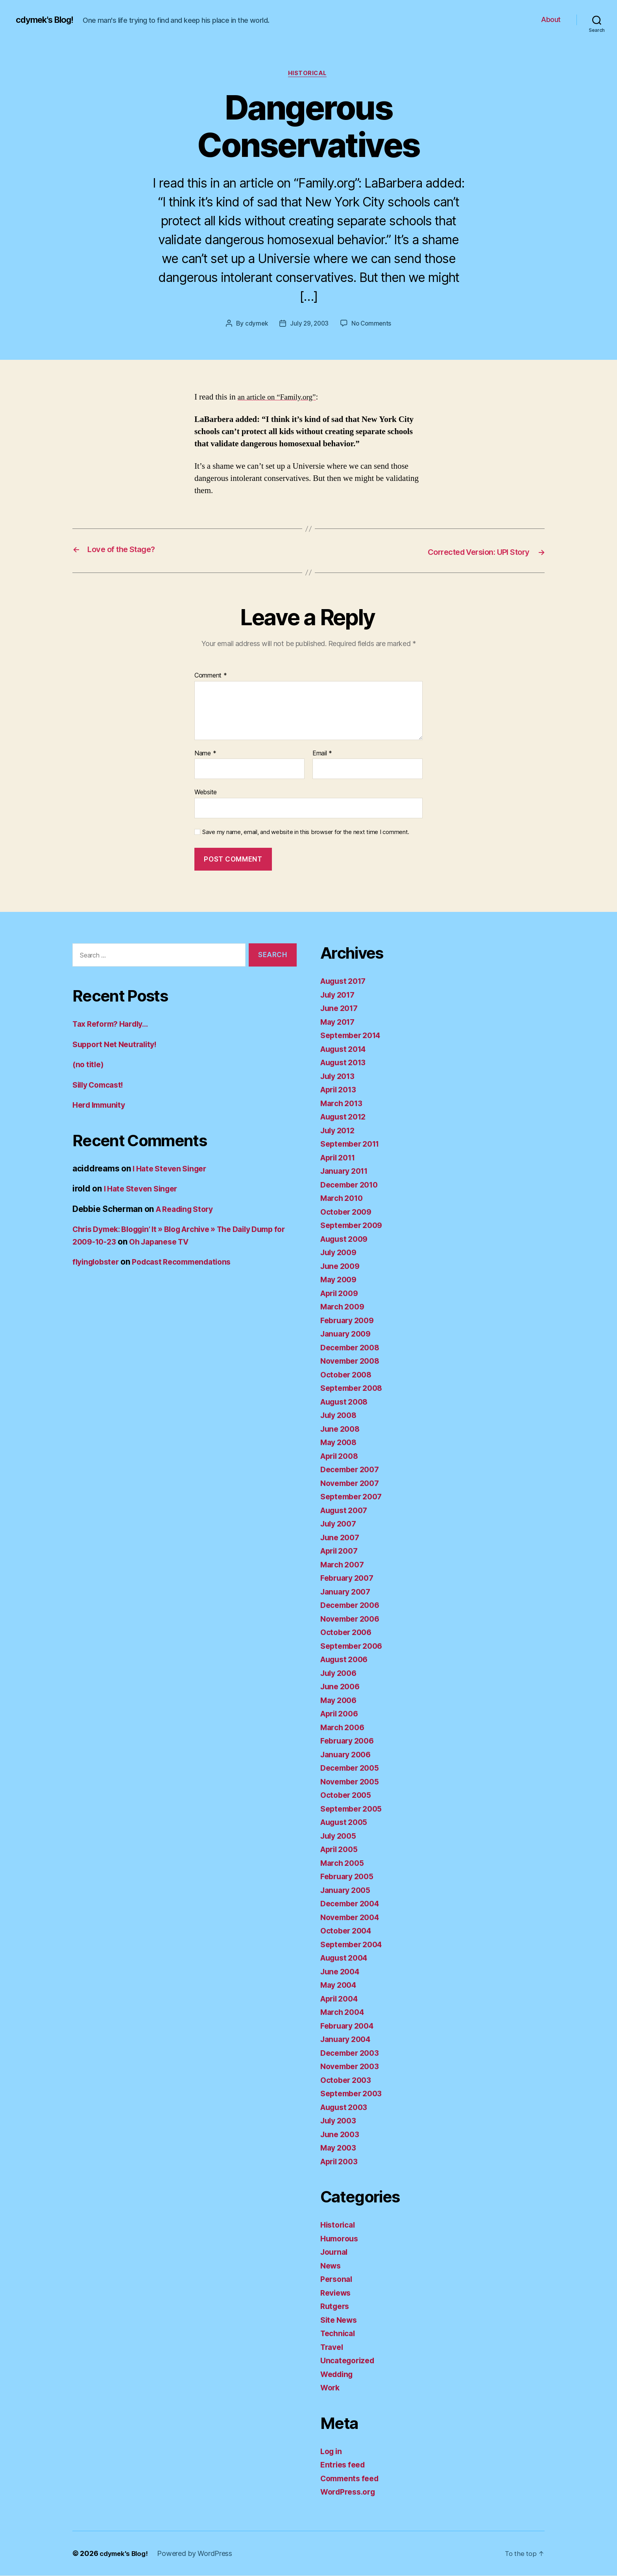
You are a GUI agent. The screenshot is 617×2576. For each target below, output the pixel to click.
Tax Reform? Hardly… (113, 1024)
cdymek (254, 325)
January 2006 (347, 1755)
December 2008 (352, 1348)
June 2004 (341, 1972)
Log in (332, 2451)
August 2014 (345, 1049)
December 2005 (352, 1768)
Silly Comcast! (100, 1085)
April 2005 (341, 1850)
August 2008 (346, 1402)
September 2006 (354, 1646)
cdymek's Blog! (48, 19)
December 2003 (352, 2053)
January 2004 (347, 2040)
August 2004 (346, 1958)
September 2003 (353, 2094)
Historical (309, 74)
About (551, 19)
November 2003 (352, 2067)
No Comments (372, 325)
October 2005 (347, 1796)
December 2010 (352, 1185)
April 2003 (341, 2162)
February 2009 (349, 1321)
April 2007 (341, 1551)
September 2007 (353, 1497)
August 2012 (345, 1117)
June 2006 (341, 1687)
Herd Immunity (101, 1105)
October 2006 (348, 1633)
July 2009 (340, 1253)
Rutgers (336, 2307)
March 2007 (344, 1565)
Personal (337, 2280)
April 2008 (341, 1456)
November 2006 (352, 1619)
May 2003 (340, 2148)
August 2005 (346, 1823)
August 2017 (345, 982)
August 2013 (345, 1063)
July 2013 (339, 1076)
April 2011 (340, 1158)
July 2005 (340, 1836)
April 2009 (341, 1293)
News (331, 2266)
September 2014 (353, 1036)
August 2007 (346, 1510)
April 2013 (340, 1090)
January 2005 (347, 1890)
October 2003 (347, 2080)
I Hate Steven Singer (173, 1169)
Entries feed (344, 2465)
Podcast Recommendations (190, 1262)
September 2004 (354, 1945)
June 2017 (341, 1009)
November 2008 (352, 1361)
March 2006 (344, 1728)
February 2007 (349, 1579)
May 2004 (340, 1985)
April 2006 (341, 1714)
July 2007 (340, 1524)
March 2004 (344, 2013)
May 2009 (340, 1280)
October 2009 (348, 1212)
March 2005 (344, 1863)
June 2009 (341, 1266)
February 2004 (349, 2026)
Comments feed (352, 2479)
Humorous (340, 2239)
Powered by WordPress (198, 2554)
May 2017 (339, 1022)
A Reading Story (188, 1209)
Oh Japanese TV (204, 1242)
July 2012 (339, 1131)
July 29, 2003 (309, 325)
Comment (210, 676)
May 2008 (340, 1443)
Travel (332, 2347)
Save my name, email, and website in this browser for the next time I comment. (305, 832)
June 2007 (341, 1538)
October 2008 (348, 1375)
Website (205, 793)
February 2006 (349, 1741)
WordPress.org (350, 2492)
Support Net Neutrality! (118, 1045)
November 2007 (352, 1483)
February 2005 (349, 1877)
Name (205, 753)
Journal (335, 2252)
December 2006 (352, 1606)
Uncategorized (349, 2361)
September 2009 (354, 1226)
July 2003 (340, 2121)
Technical (339, 2334)
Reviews (337, 2293)
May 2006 (340, 1700)
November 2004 (352, 1917)
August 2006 (346, 1660)
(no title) (89, 1065)
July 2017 (339, 995)
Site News (340, 2320)
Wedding (338, 2374)
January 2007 (347, 1592)
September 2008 (354, 1389)
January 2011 (346, 1172)
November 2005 (352, 1782)
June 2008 (341, 1429)
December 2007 (352, 1470)
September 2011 (352, 1144)
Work (331, 2388)
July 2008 (340, 1416)
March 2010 (343, 1199)
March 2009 (344, 1307)
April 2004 (341, 1999)
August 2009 (346, 1239)
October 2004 (348, 1931)
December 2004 (352, 1904)
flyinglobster (97, 1262)
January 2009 (347, 1334)
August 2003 (346, 2107)
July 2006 (340, 1673)
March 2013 (343, 1103)
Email (322, 753)
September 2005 (353, 1809)
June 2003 (341, 2135)
